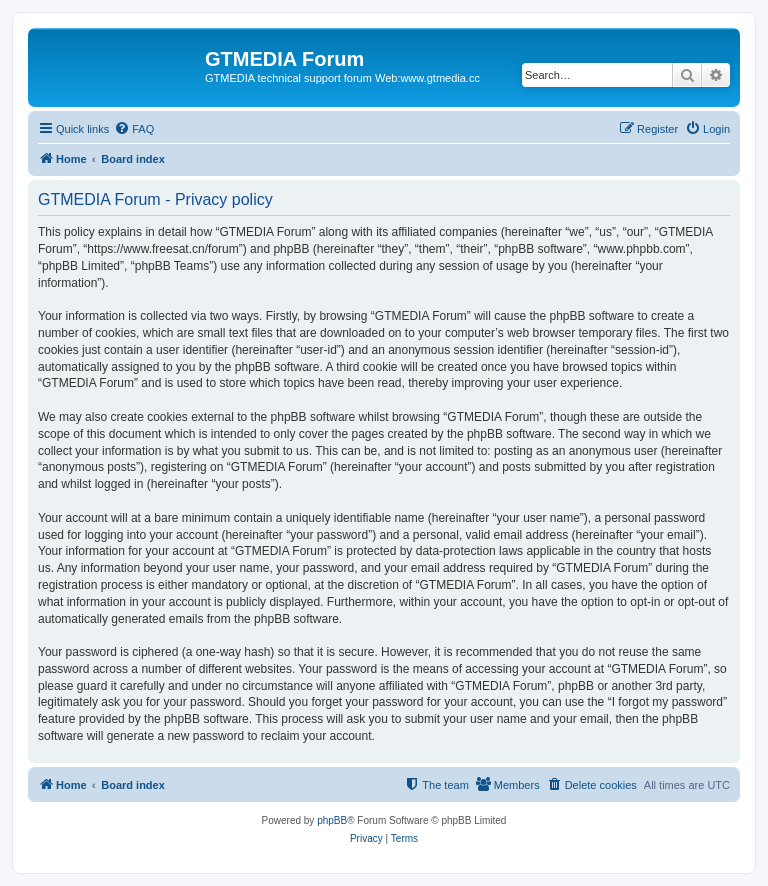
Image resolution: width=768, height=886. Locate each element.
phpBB (332, 820)
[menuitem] (134, 129)
